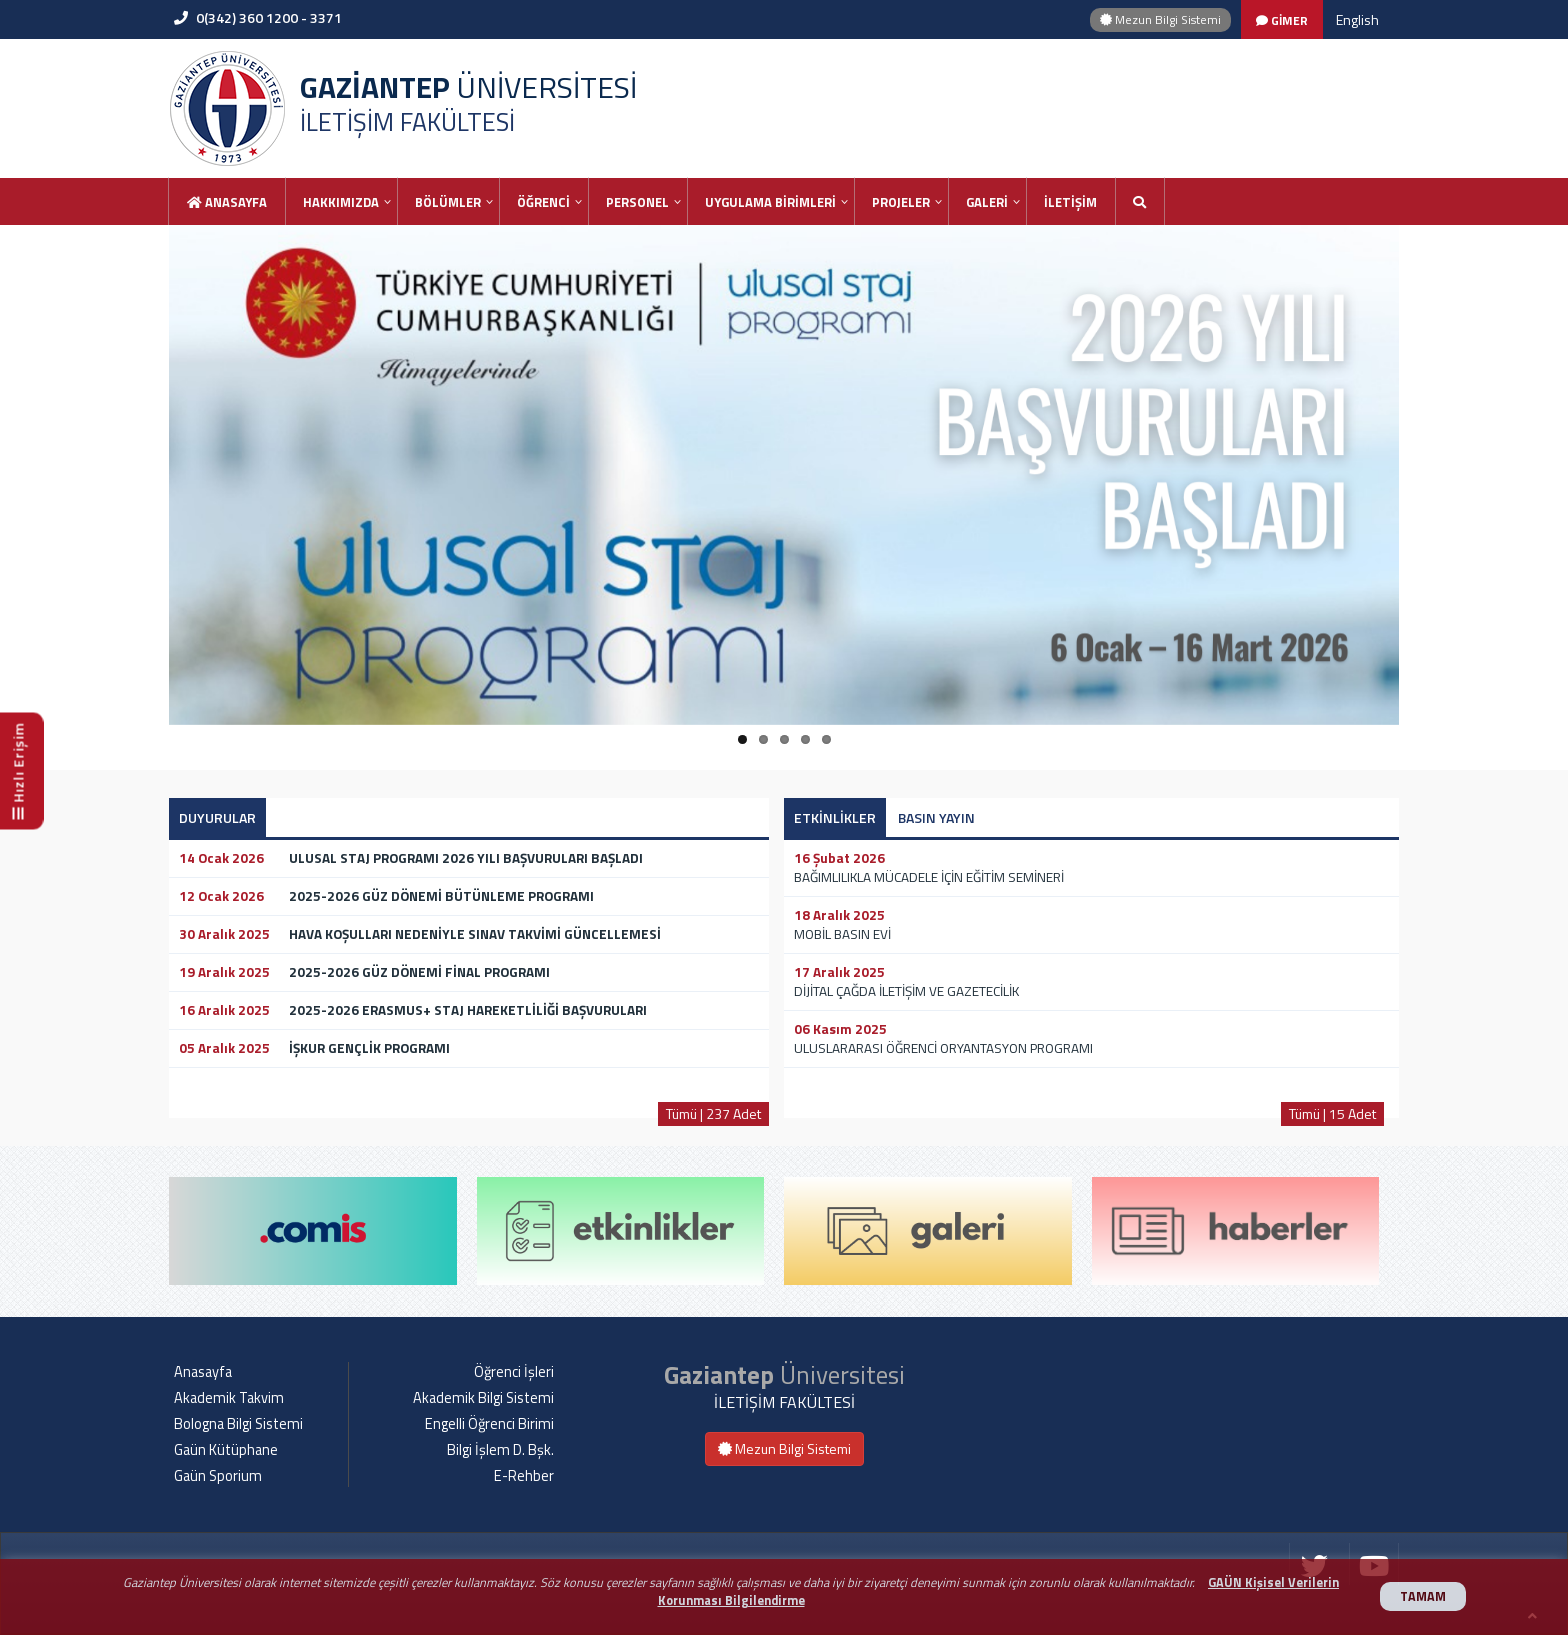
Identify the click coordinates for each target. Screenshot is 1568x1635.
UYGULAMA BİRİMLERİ (770, 202)
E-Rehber (524, 1476)
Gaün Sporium (218, 1476)
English (1357, 19)
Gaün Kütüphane (226, 1450)
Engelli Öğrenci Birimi (489, 1424)
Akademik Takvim (229, 1398)
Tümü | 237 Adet (713, 1113)
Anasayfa (227, 202)
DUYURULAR (217, 817)
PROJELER (901, 202)
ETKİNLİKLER (835, 817)
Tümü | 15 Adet (1332, 1113)
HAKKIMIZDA (341, 202)
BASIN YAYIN (936, 817)
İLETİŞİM (1070, 202)
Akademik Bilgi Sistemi (483, 1398)
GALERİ (987, 202)
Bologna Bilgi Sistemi (238, 1424)
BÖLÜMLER (448, 202)
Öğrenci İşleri (514, 1372)
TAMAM (1423, 1596)
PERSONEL (637, 202)
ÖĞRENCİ (543, 202)
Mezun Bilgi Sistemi (1160, 19)
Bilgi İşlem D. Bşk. (500, 1450)
